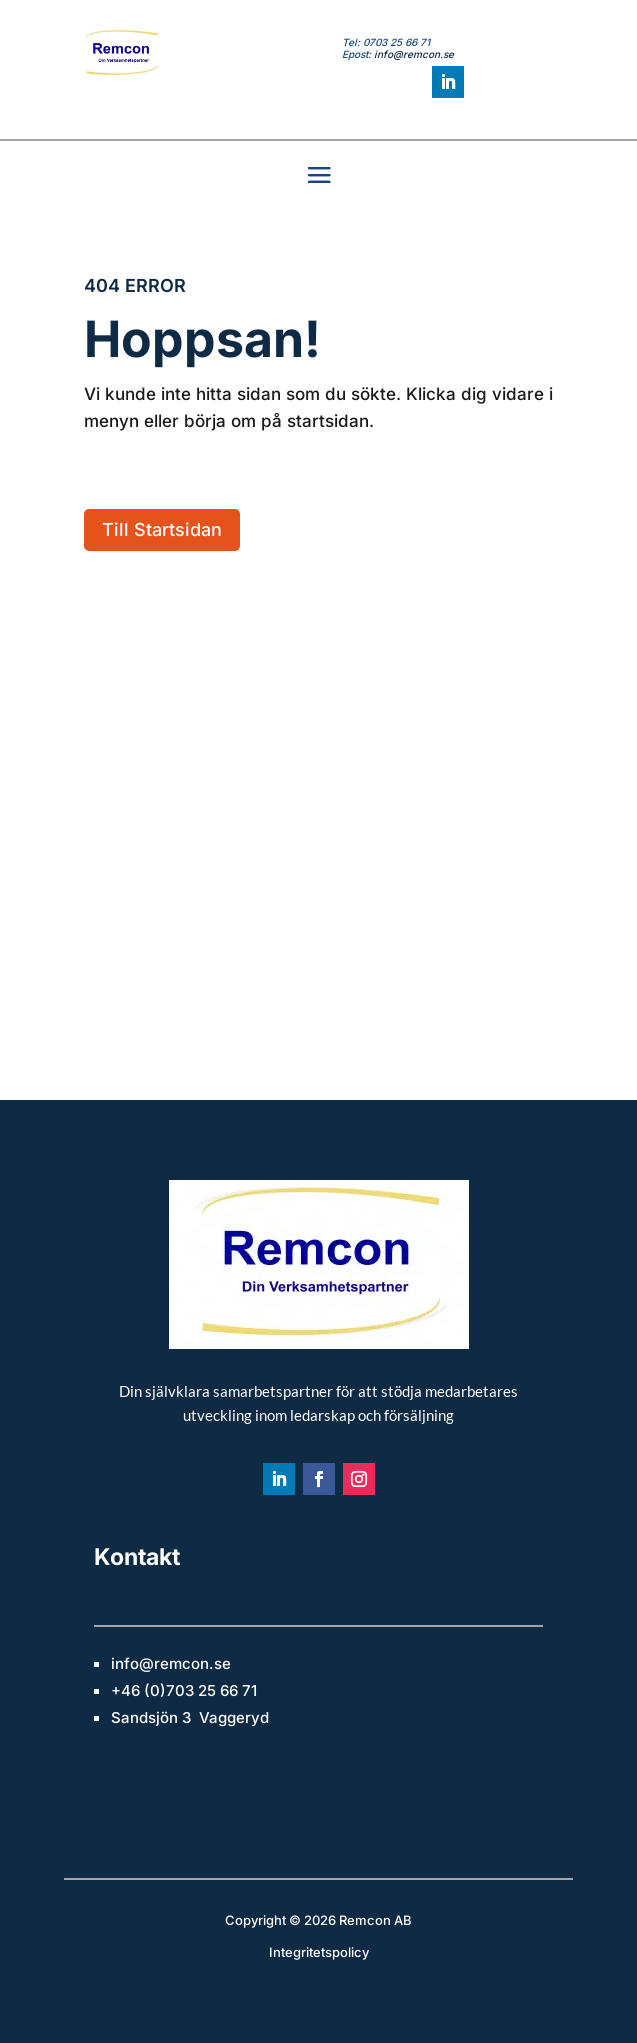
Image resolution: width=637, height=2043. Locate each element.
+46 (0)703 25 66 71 (184, 1690)
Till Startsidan (162, 529)
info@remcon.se (414, 54)
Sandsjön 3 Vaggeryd (190, 1717)
